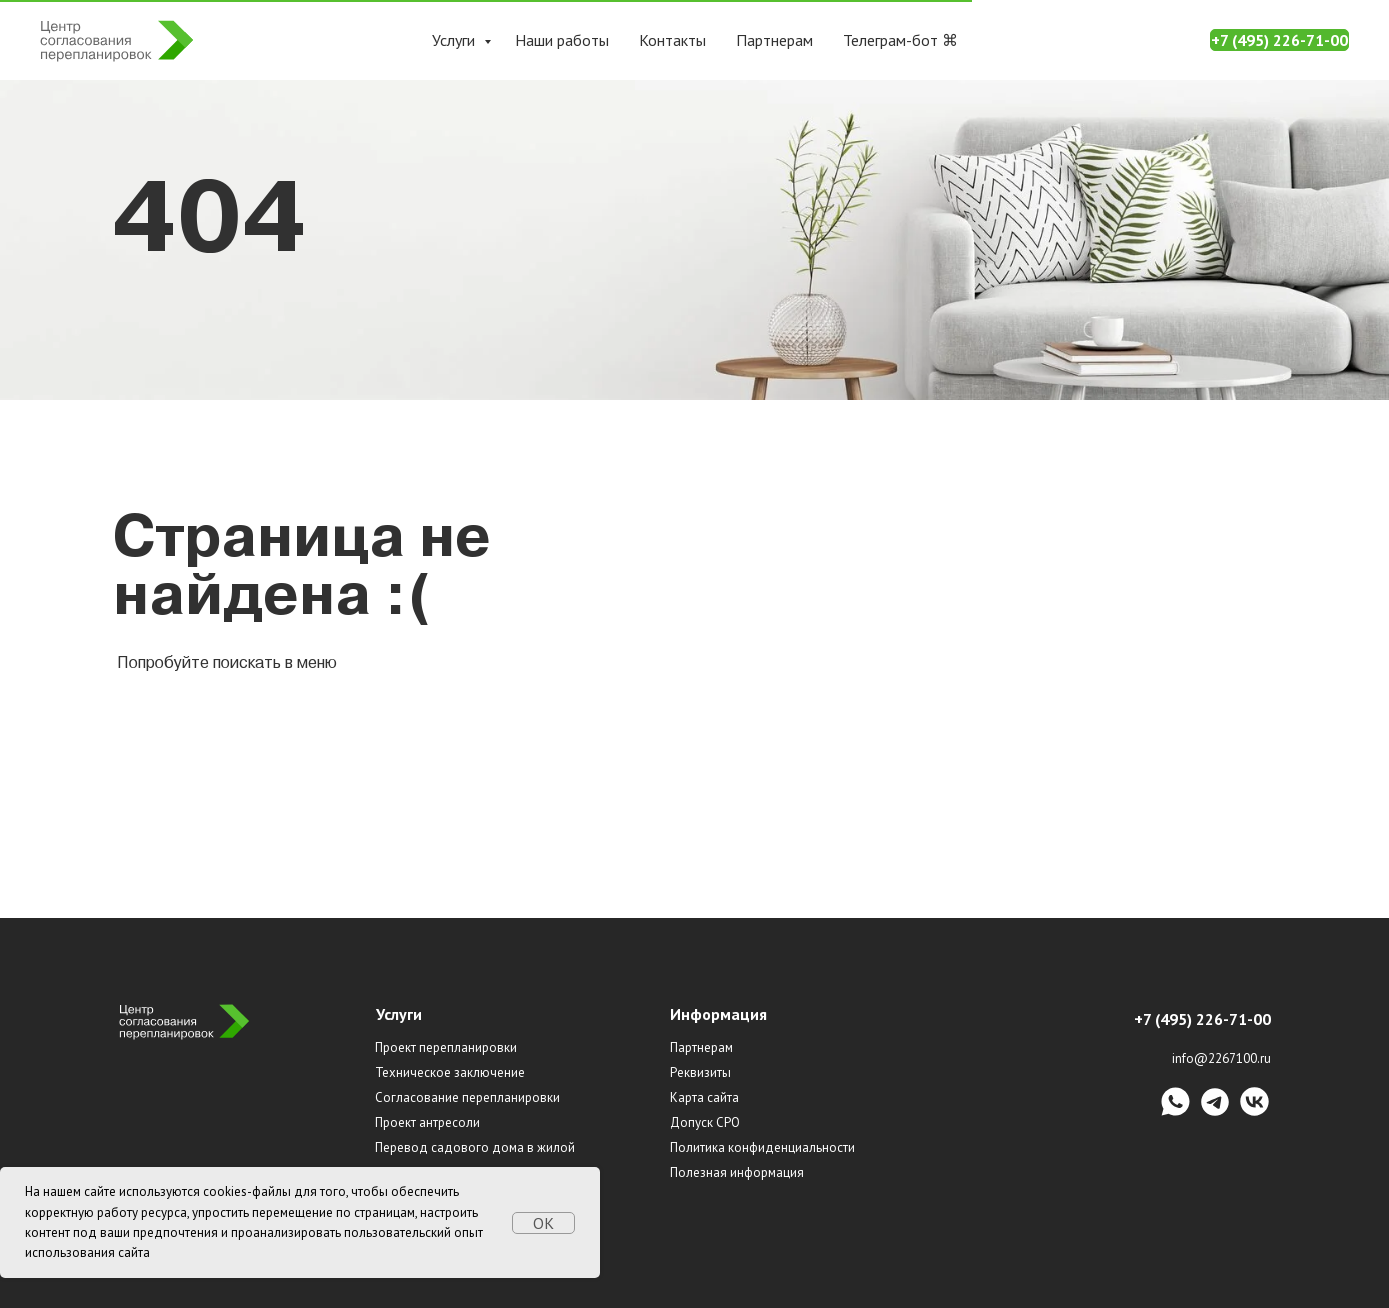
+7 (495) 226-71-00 (1279, 40)
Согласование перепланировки (467, 1097)
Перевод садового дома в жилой (475, 1147)
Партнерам (774, 40)
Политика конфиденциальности (762, 1147)
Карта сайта (704, 1097)
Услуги (455, 40)
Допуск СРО (705, 1122)
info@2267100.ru (1221, 1058)
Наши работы (562, 40)
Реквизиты (700, 1072)
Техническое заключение (450, 1072)
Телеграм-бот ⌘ (900, 40)
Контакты (672, 40)
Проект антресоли (427, 1122)
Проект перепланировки (446, 1047)
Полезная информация (737, 1172)
